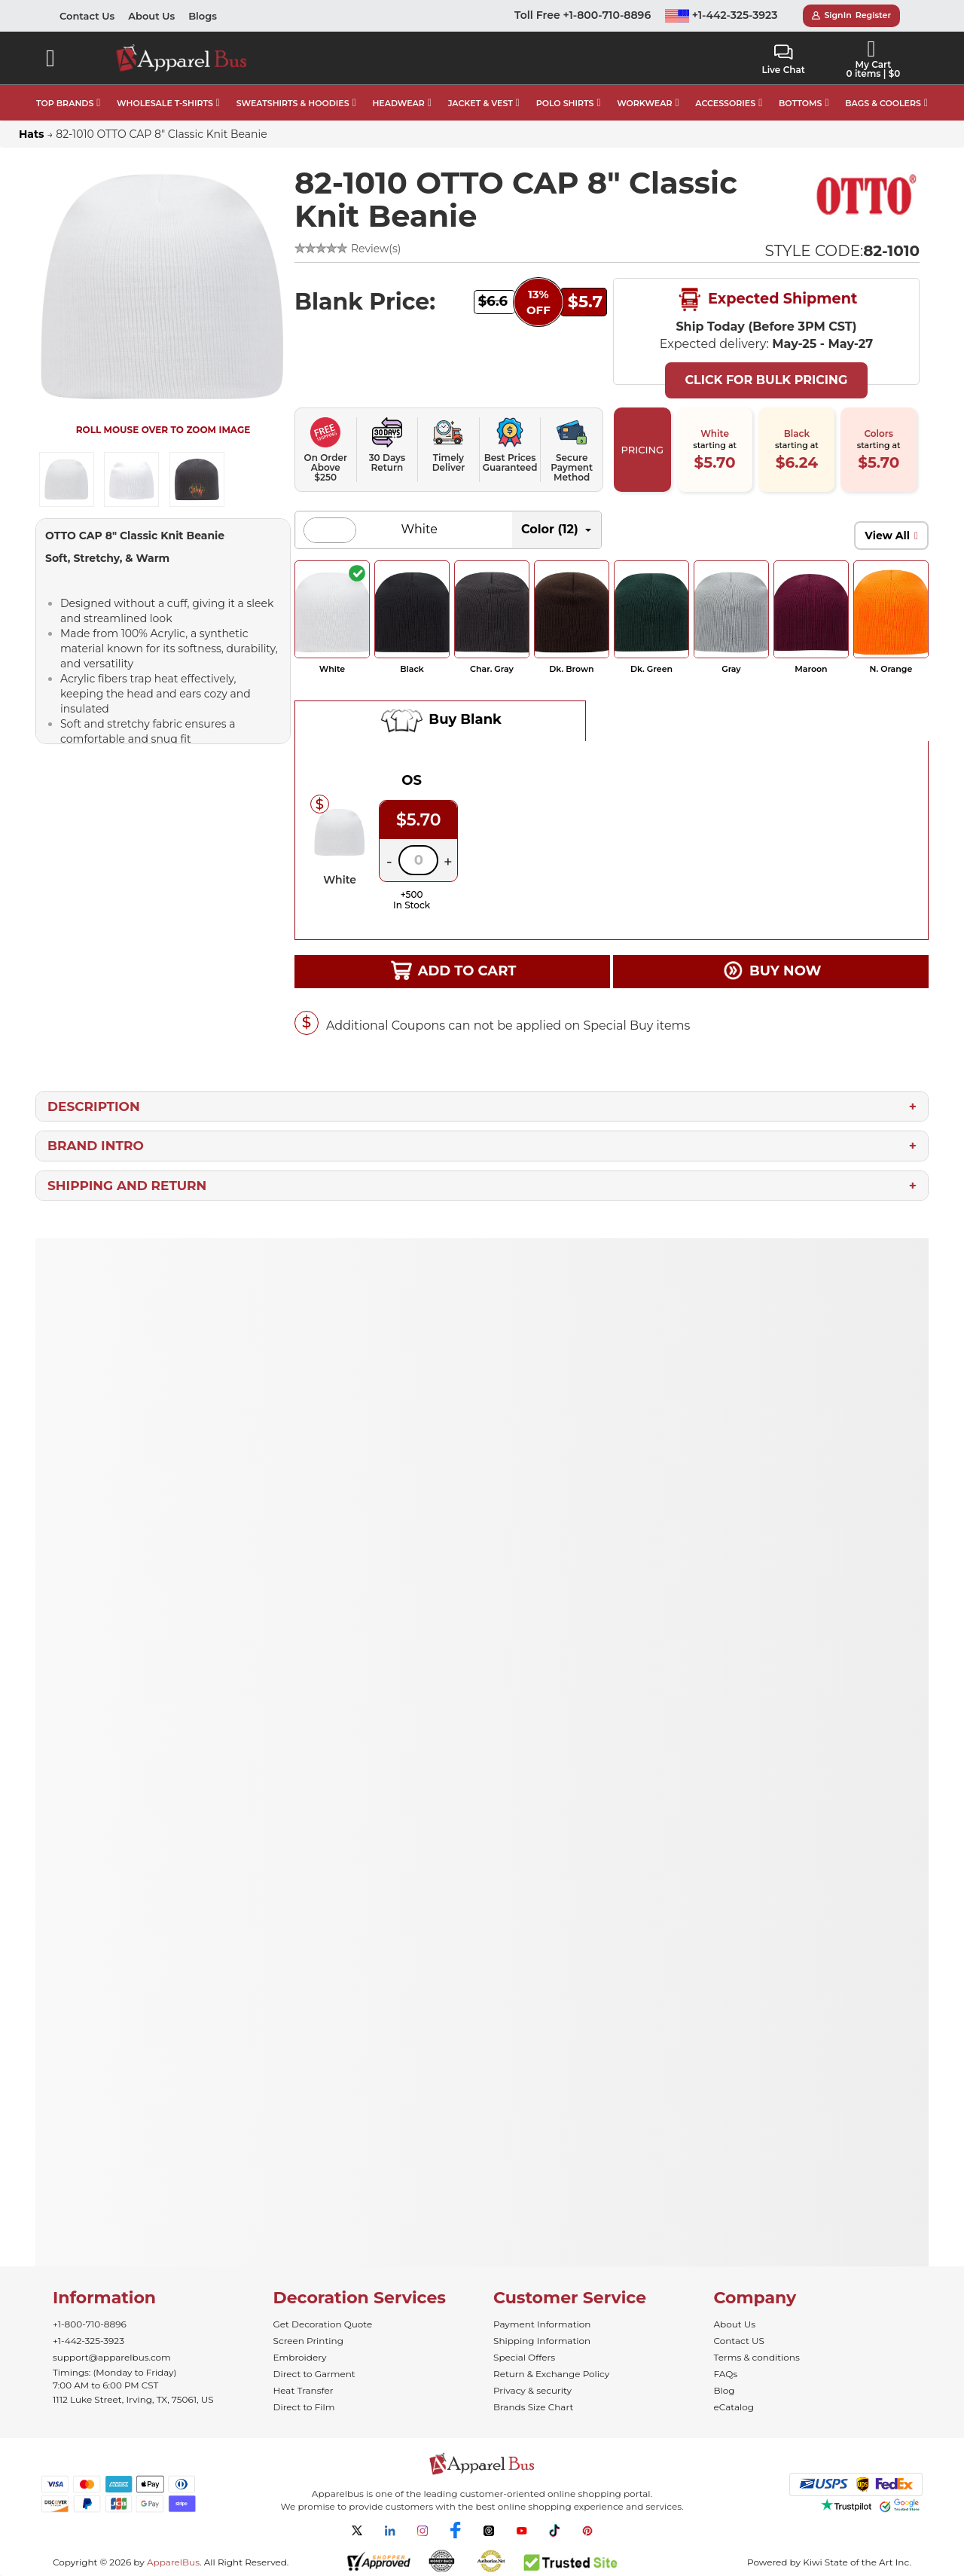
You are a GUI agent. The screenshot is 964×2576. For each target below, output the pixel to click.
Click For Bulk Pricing (766, 380)
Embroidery (300, 2357)
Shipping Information (541, 2340)
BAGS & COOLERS (883, 103)
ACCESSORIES (725, 103)
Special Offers (524, 2357)
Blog (724, 2390)
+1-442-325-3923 (721, 15)
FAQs (726, 2373)
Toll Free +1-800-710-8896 (582, 15)
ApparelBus (173, 2562)
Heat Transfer (303, 2390)
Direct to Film (304, 2407)
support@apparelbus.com (112, 2357)
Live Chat (782, 59)
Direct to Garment (314, 2373)
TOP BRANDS (64, 103)
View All (887, 535)
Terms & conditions (757, 2357)
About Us (151, 16)
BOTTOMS (800, 103)
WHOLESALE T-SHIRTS (165, 103)
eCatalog (734, 2407)
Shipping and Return (126, 1185)
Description (93, 1106)
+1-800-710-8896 (90, 2324)
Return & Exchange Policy (551, 2373)
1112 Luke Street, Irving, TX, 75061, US (133, 2399)
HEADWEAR (398, 103)
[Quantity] (418, 860)
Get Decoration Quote (323, 2324)
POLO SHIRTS (565, 103)
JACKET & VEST (480, 103)
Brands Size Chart (533, 2407)
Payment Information (541, 2324)
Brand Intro (95, 1145)
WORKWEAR (644, 103)
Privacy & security (532, 2390)
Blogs (202, 16)
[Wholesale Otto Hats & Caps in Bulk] (867, 194)
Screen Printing (308, 2340)
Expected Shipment (767, 299)
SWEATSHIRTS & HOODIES (292, 103)
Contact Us (86, 16)
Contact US (739, 2340)
